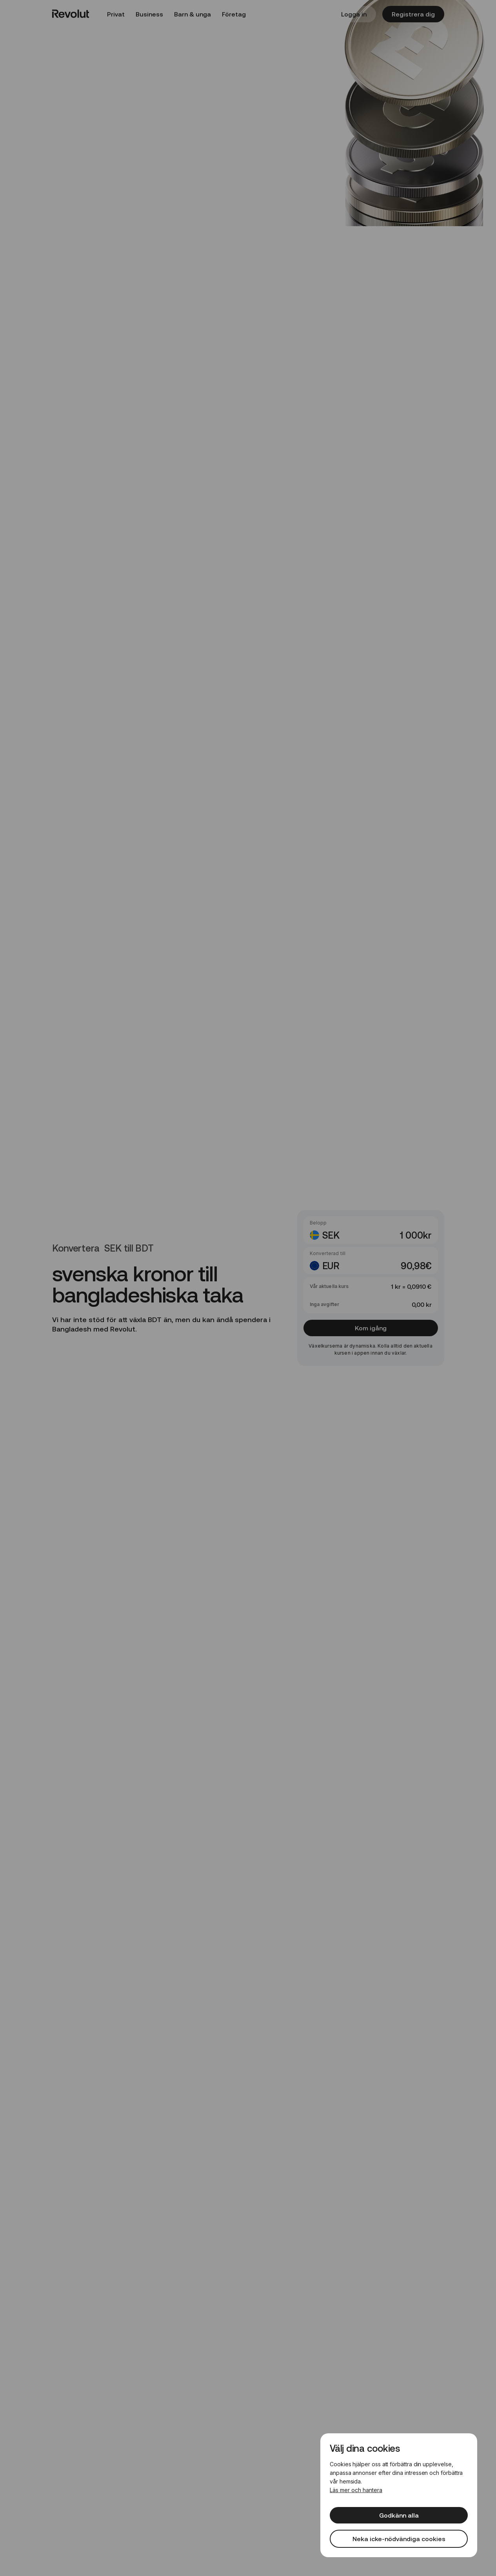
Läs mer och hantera (356, 2490)
